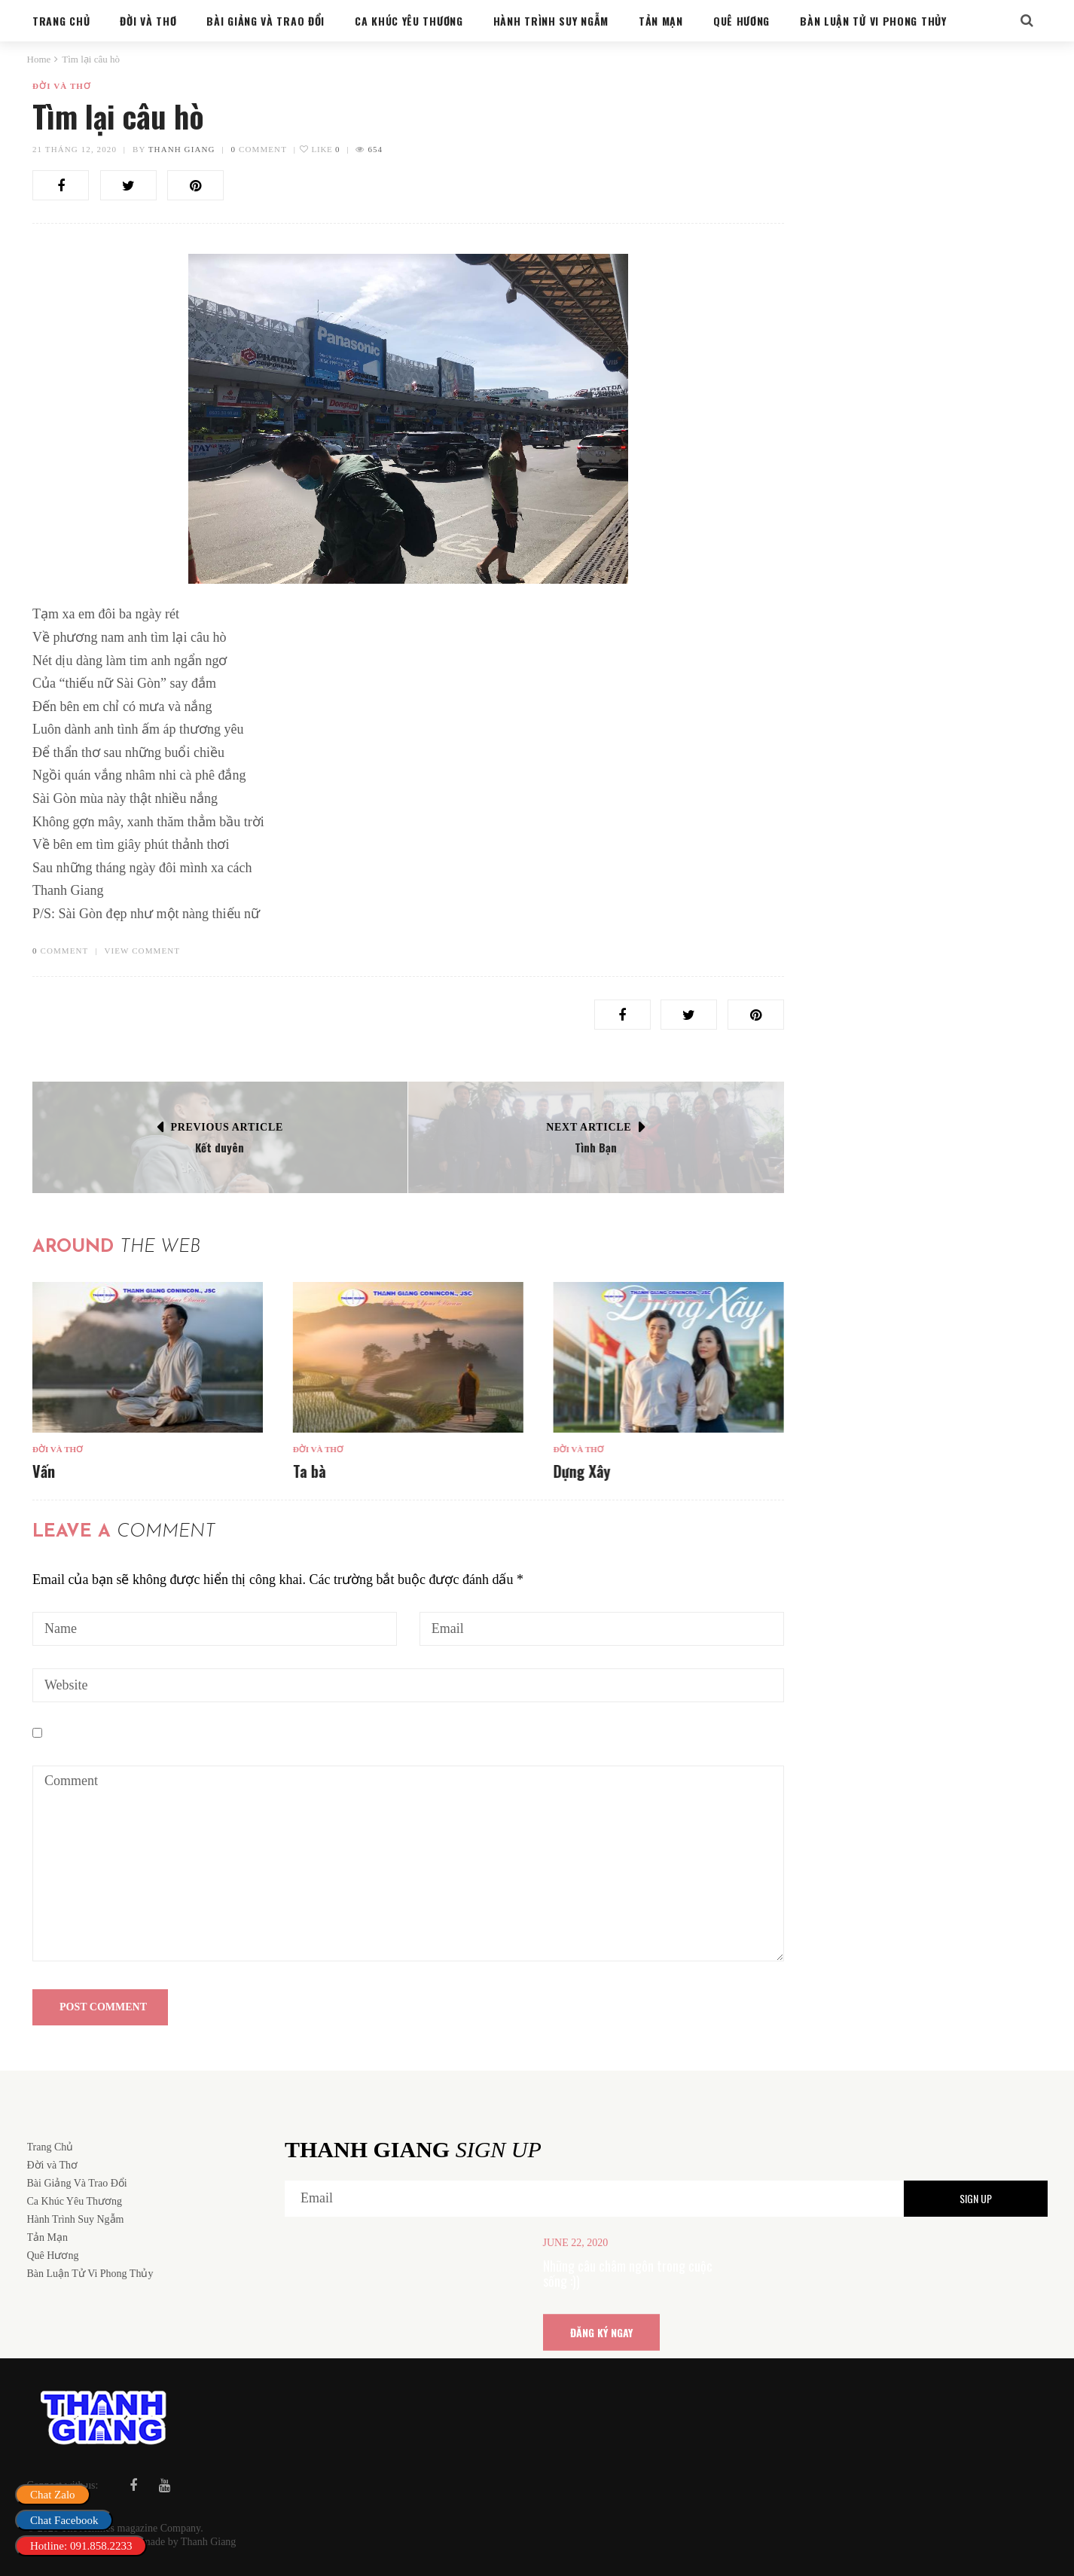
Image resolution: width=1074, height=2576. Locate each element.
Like (320, 149)
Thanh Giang (181, 149)
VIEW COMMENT (142, 950)
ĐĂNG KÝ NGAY (601, 2331)
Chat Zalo (52, 2495)
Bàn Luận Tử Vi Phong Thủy (869, 924)
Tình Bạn (596, 1147)
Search (1008, 119)
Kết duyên (219, 1147)
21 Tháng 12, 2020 (74, 149)
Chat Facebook (64, 2520)
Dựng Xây (581, 1471)
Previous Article (226, 1127)
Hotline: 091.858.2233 (81, 2546)
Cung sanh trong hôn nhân (889, 946)
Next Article (588, 1127)
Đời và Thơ (61, 85)
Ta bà (308, 1471)
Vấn (43, 1471)
